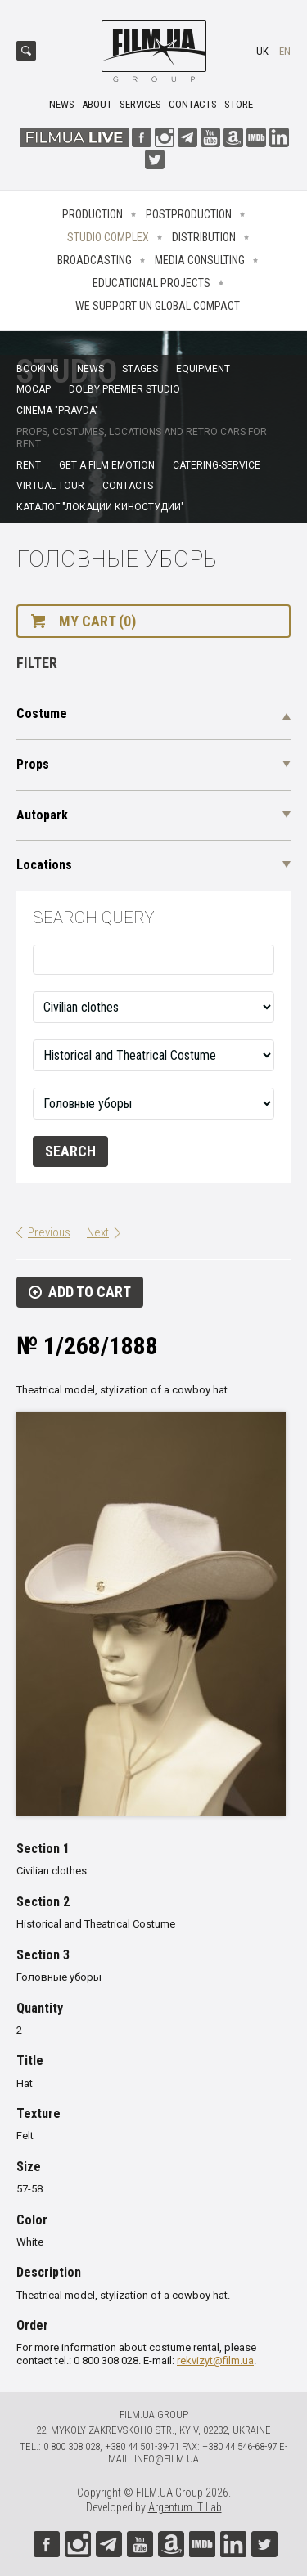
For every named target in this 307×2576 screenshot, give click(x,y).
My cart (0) (97, 621)
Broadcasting (94, 260)
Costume (41, 713)
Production (92, 214)
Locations (44, 865)
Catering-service (216, 465)
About (97, 104)
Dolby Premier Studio (124, 389)
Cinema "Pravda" (57, 410)
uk (262, 51)
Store (238, 104)
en (285, 51)
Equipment (203, 369)
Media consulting (200, 260)
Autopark (42, 815)
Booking (37, 369)
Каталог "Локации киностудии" (100, 507)
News (61, 104)
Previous (49, 1232)
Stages (140, 369)
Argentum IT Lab (185, 2507)
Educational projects (151, 282)
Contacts (193, 104)
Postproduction (189, 214)
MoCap (33, 389)
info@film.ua (166, 2459)
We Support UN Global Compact (157, 305)
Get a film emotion (107, 465)
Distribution (204, 237)
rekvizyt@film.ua (215, 2360)
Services (140, 104)
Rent (28, 465)
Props (32, 764)
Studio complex (108, 237)
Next (98, 1232)
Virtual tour (50, 485)
